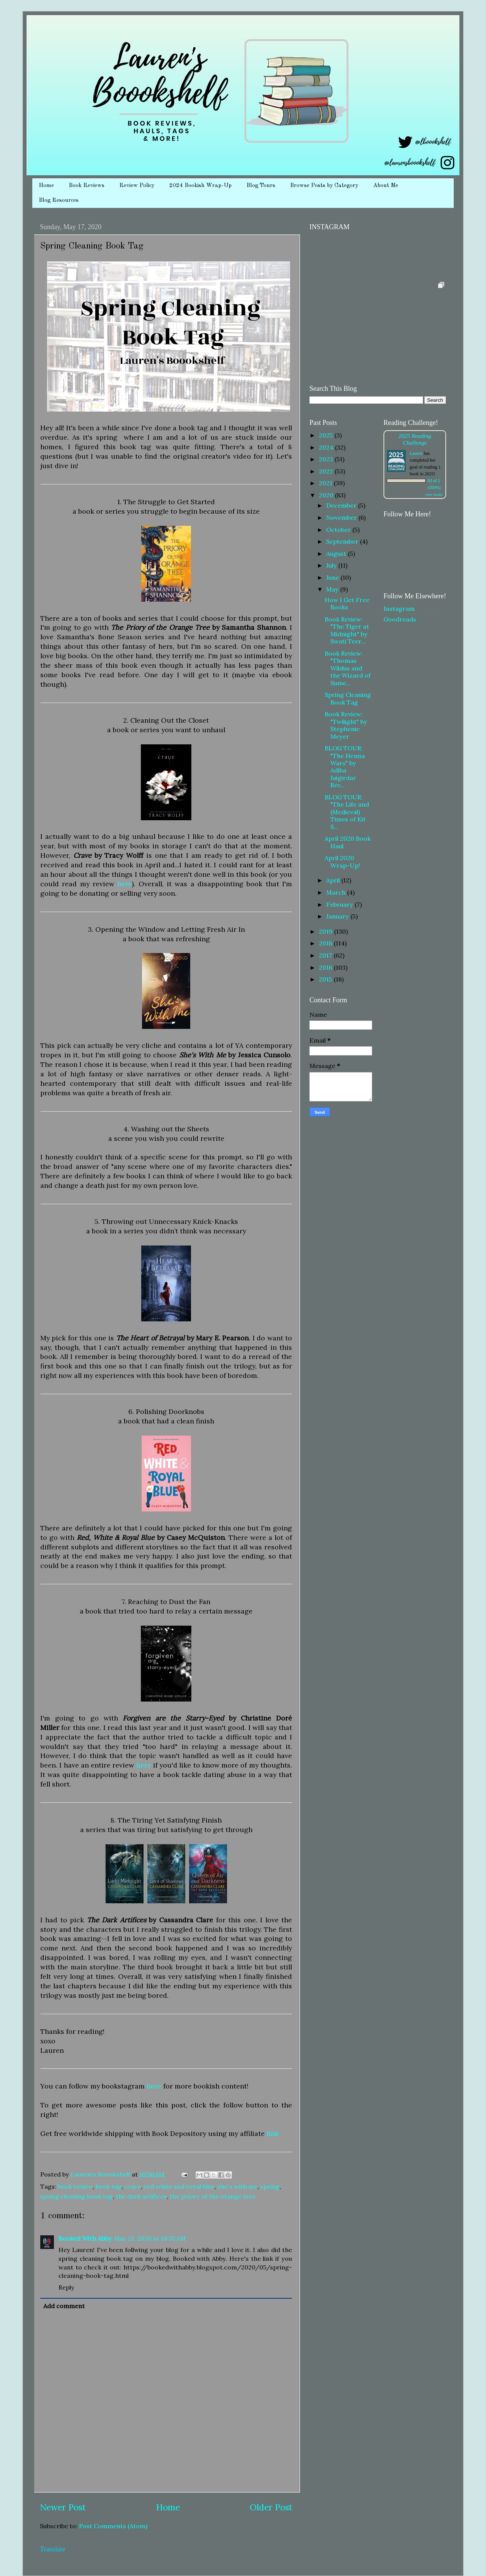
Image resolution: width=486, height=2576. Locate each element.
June (333, 577)
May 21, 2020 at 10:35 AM (150, 2238)
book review (75, 2186)
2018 (326, 943)
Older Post (271, 2507)
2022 (327, 471)
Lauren (416, 453)
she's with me (237, 2186)
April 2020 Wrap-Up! (342, 861)
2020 (327, 495)
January (338, 916)
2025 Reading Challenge (414, 439)
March (336, 892)
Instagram (399, 608)
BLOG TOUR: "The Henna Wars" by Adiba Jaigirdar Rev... (345, 766)
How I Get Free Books (347, 603)
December (342, 505)
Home (46, 186)
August (337, 553)
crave (133, 2186)
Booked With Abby (85, 2238)
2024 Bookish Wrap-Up (200, 186)
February (340, 904)
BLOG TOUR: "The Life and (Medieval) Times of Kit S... (347, 811)
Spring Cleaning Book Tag (348, 698)
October (339, 529)
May (333, 589)
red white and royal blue (179, 2186)
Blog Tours (260, 186)
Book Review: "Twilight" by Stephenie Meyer (346, 725)
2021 (326, 483)
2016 (326, 967)
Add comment (64, 2306)
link (273, 2133)
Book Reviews (86, 186)
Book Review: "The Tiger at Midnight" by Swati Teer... (347, 630)
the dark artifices (141, 2196)
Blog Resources (59, 200)
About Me (385, 186)
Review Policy (137, 186)
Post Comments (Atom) (113, 2526)
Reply (66, 2287)
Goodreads (399, 619)
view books (434, 494)
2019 (326, 931)
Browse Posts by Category (324, 186)
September (343, 541)
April (333, 880)
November (342, 517)
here (124, 883)
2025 (327, 435)
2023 (327, 459)
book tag (109, 2186)
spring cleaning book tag (76, 2196)
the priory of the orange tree (213, 2196)
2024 (327, 447)
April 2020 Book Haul (348, 842)
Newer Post (63, 2507)
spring (269, 2186)
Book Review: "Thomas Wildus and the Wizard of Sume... (348, 668)
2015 (326, 979)
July (332, 565)
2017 (326, 955)
